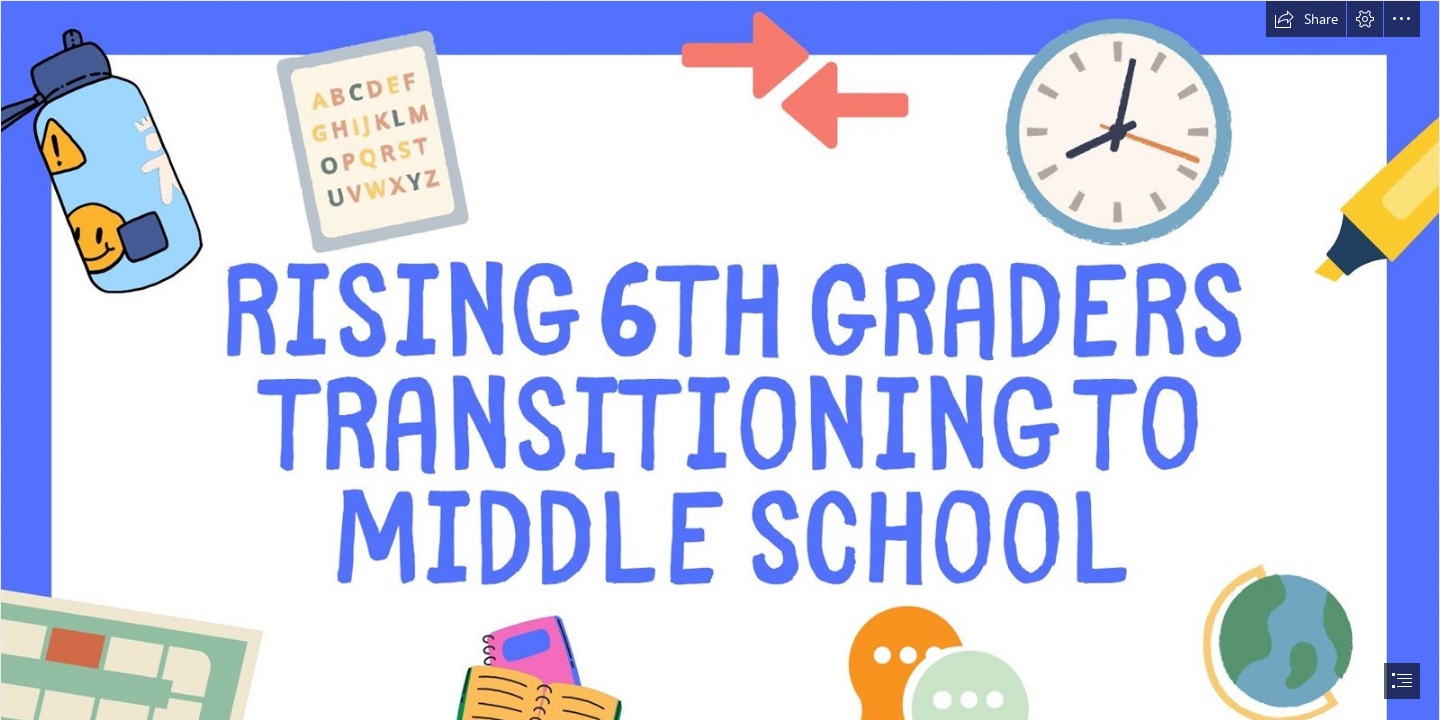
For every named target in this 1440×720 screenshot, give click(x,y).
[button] (1306, 19)
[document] (720, 360)
